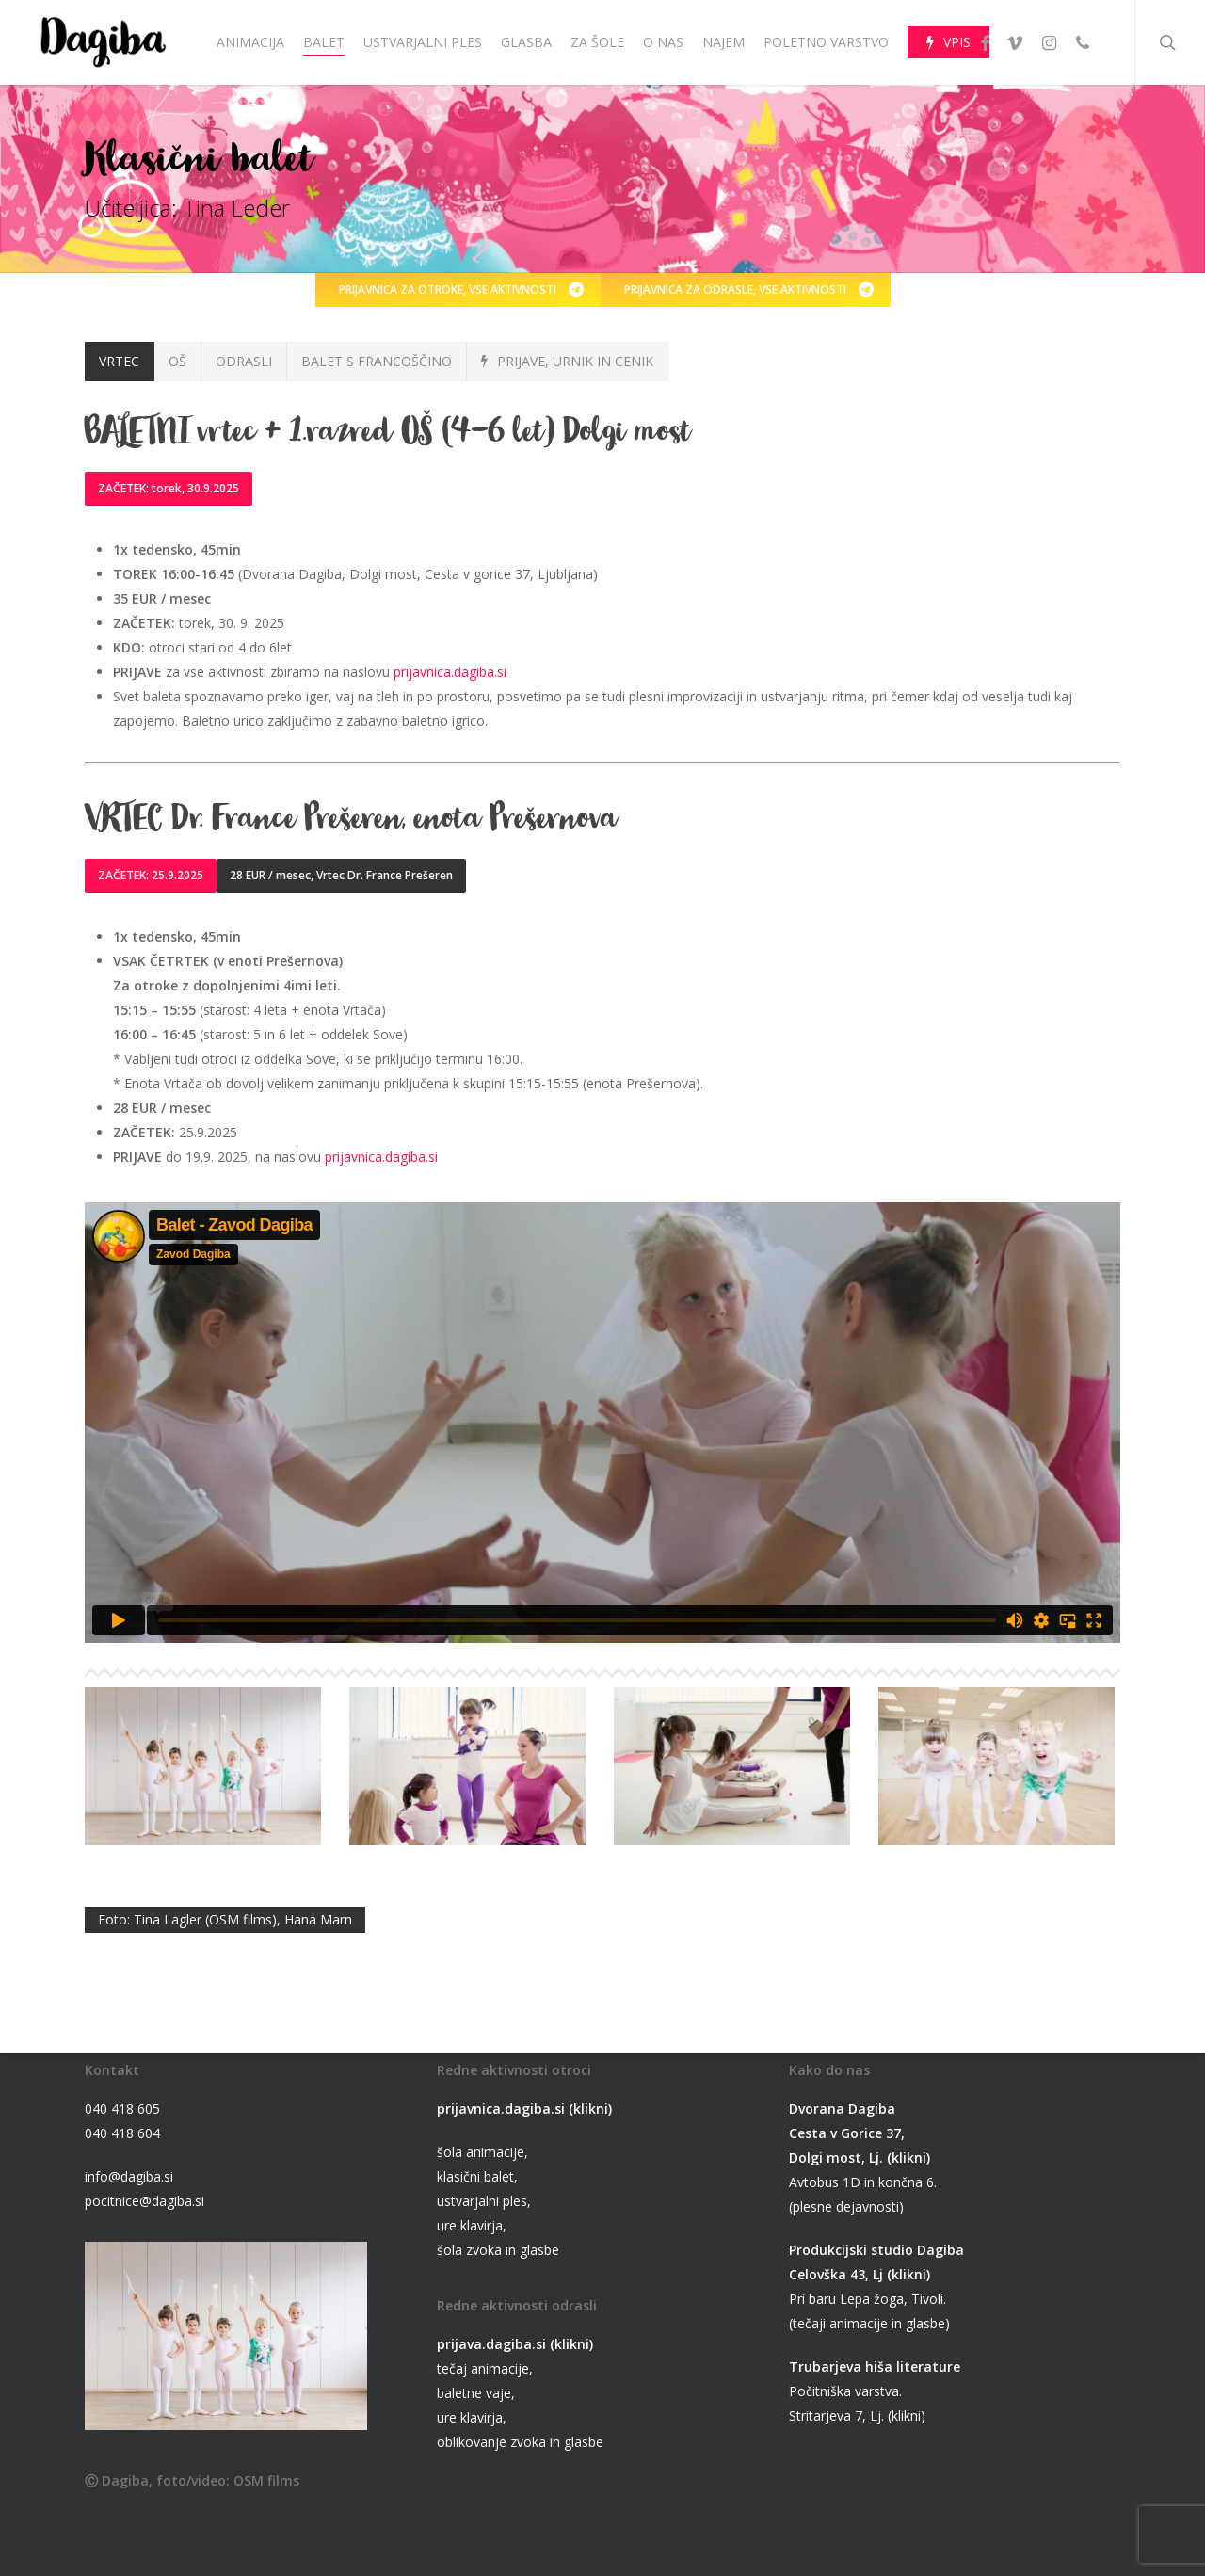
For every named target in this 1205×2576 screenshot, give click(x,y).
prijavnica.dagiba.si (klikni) (524, 2108)
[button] (458, 290)
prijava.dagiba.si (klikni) (515, 2344)
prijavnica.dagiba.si (450, 672)
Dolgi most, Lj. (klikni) (859, 2157)
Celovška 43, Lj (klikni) (859, 2274)
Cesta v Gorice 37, (847, 2133)
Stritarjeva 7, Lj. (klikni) (857, 2415)
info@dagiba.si (129, 2176)
